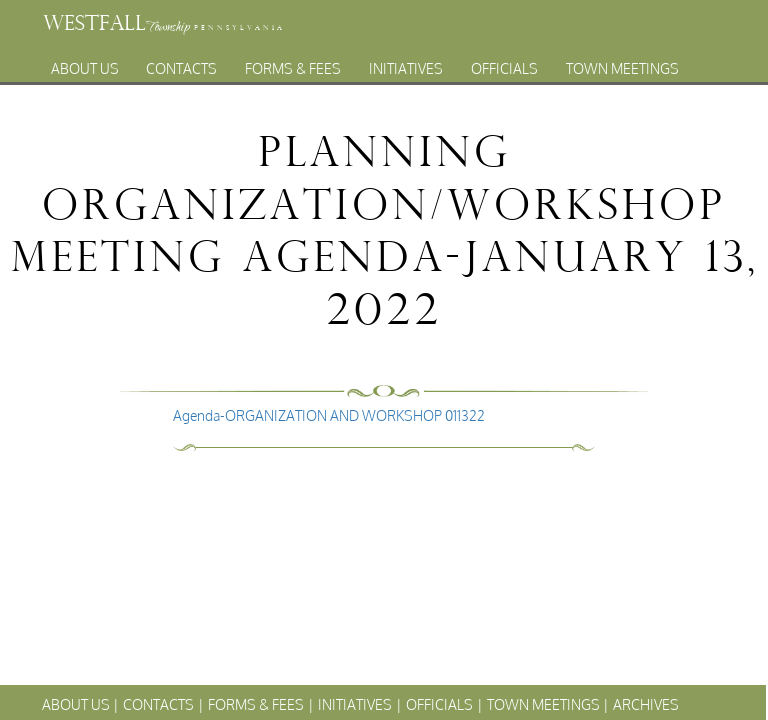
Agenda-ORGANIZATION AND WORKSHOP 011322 (329, 415)
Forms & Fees (293, 63)
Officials (504, 63)
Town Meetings (622, 63)
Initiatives (406, 63)
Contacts (181, 63)
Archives (365, 85)
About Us (85, 63)
